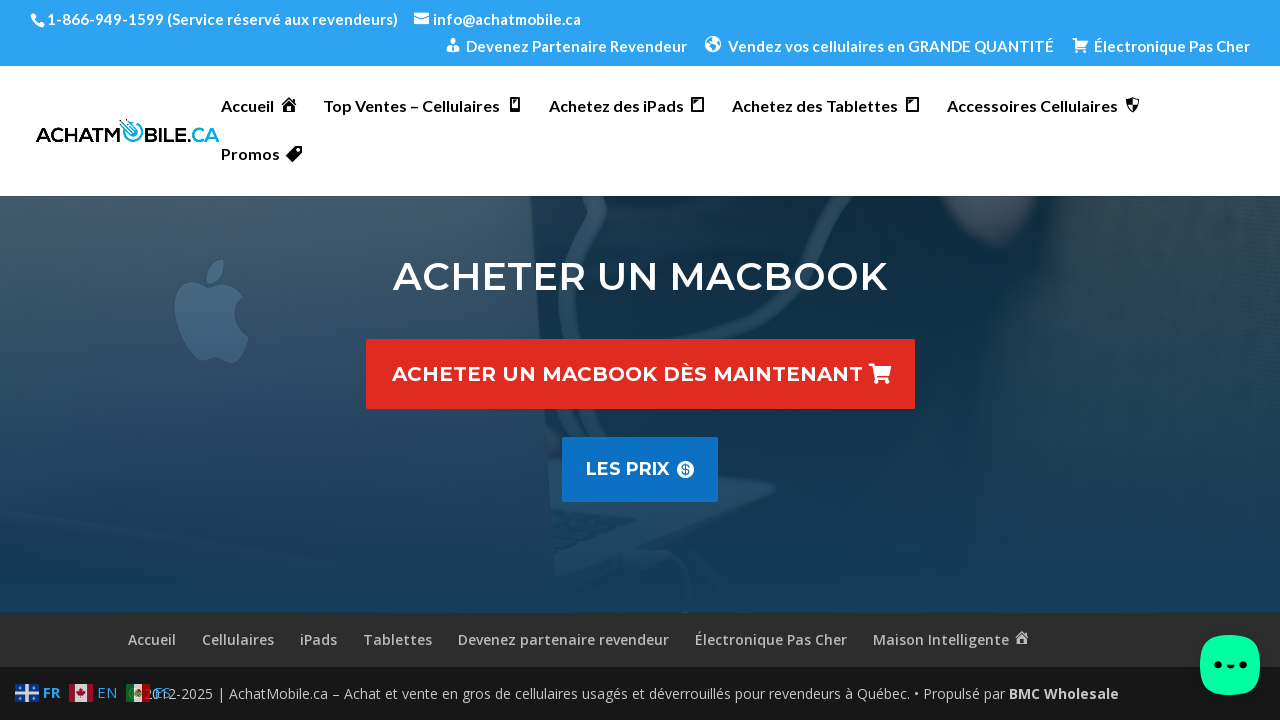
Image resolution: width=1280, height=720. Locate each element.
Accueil (152, 639)
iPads (318, 639)
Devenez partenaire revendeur (563, 639)
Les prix (628, 469)
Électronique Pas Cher (771, 639)
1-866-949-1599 (105, 19)
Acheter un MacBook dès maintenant (627, 374)
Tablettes (397, 639)
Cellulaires (238, 639)
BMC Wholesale (1064, 693)
